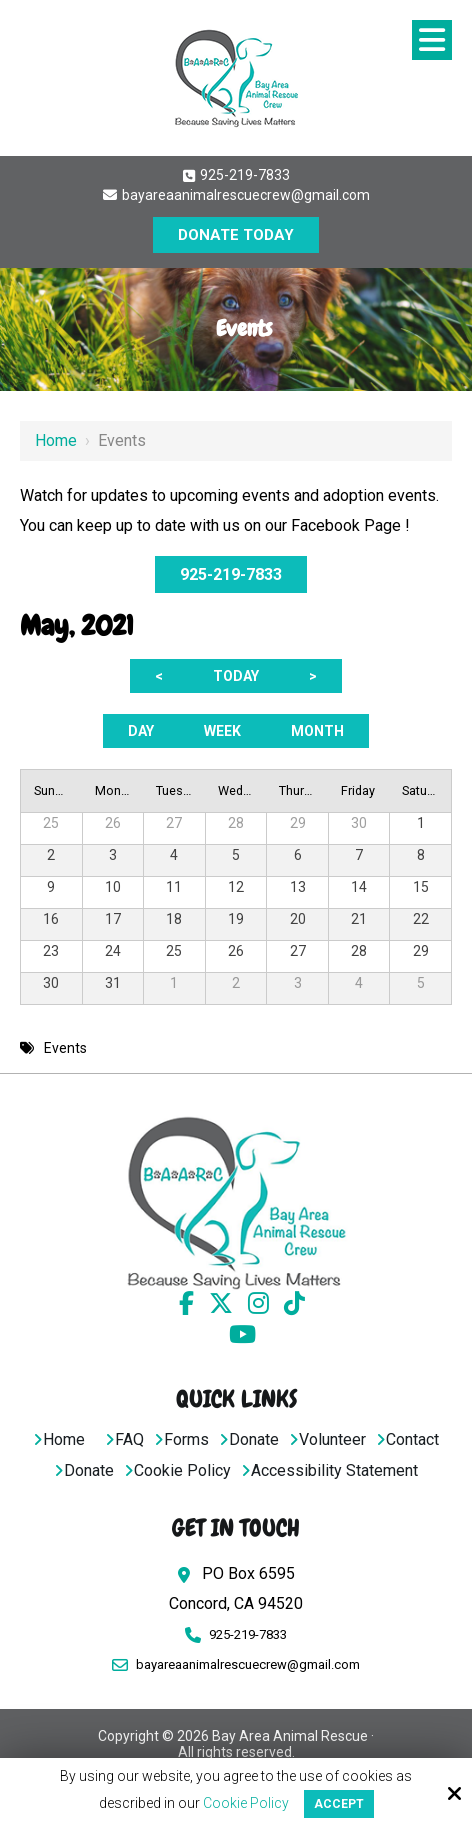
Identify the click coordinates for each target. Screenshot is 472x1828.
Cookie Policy (246, 1803)
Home (56, 440)
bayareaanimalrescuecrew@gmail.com (236, 195)
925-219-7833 (236, 175)
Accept (339, 1804)
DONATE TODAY (236, 235)
